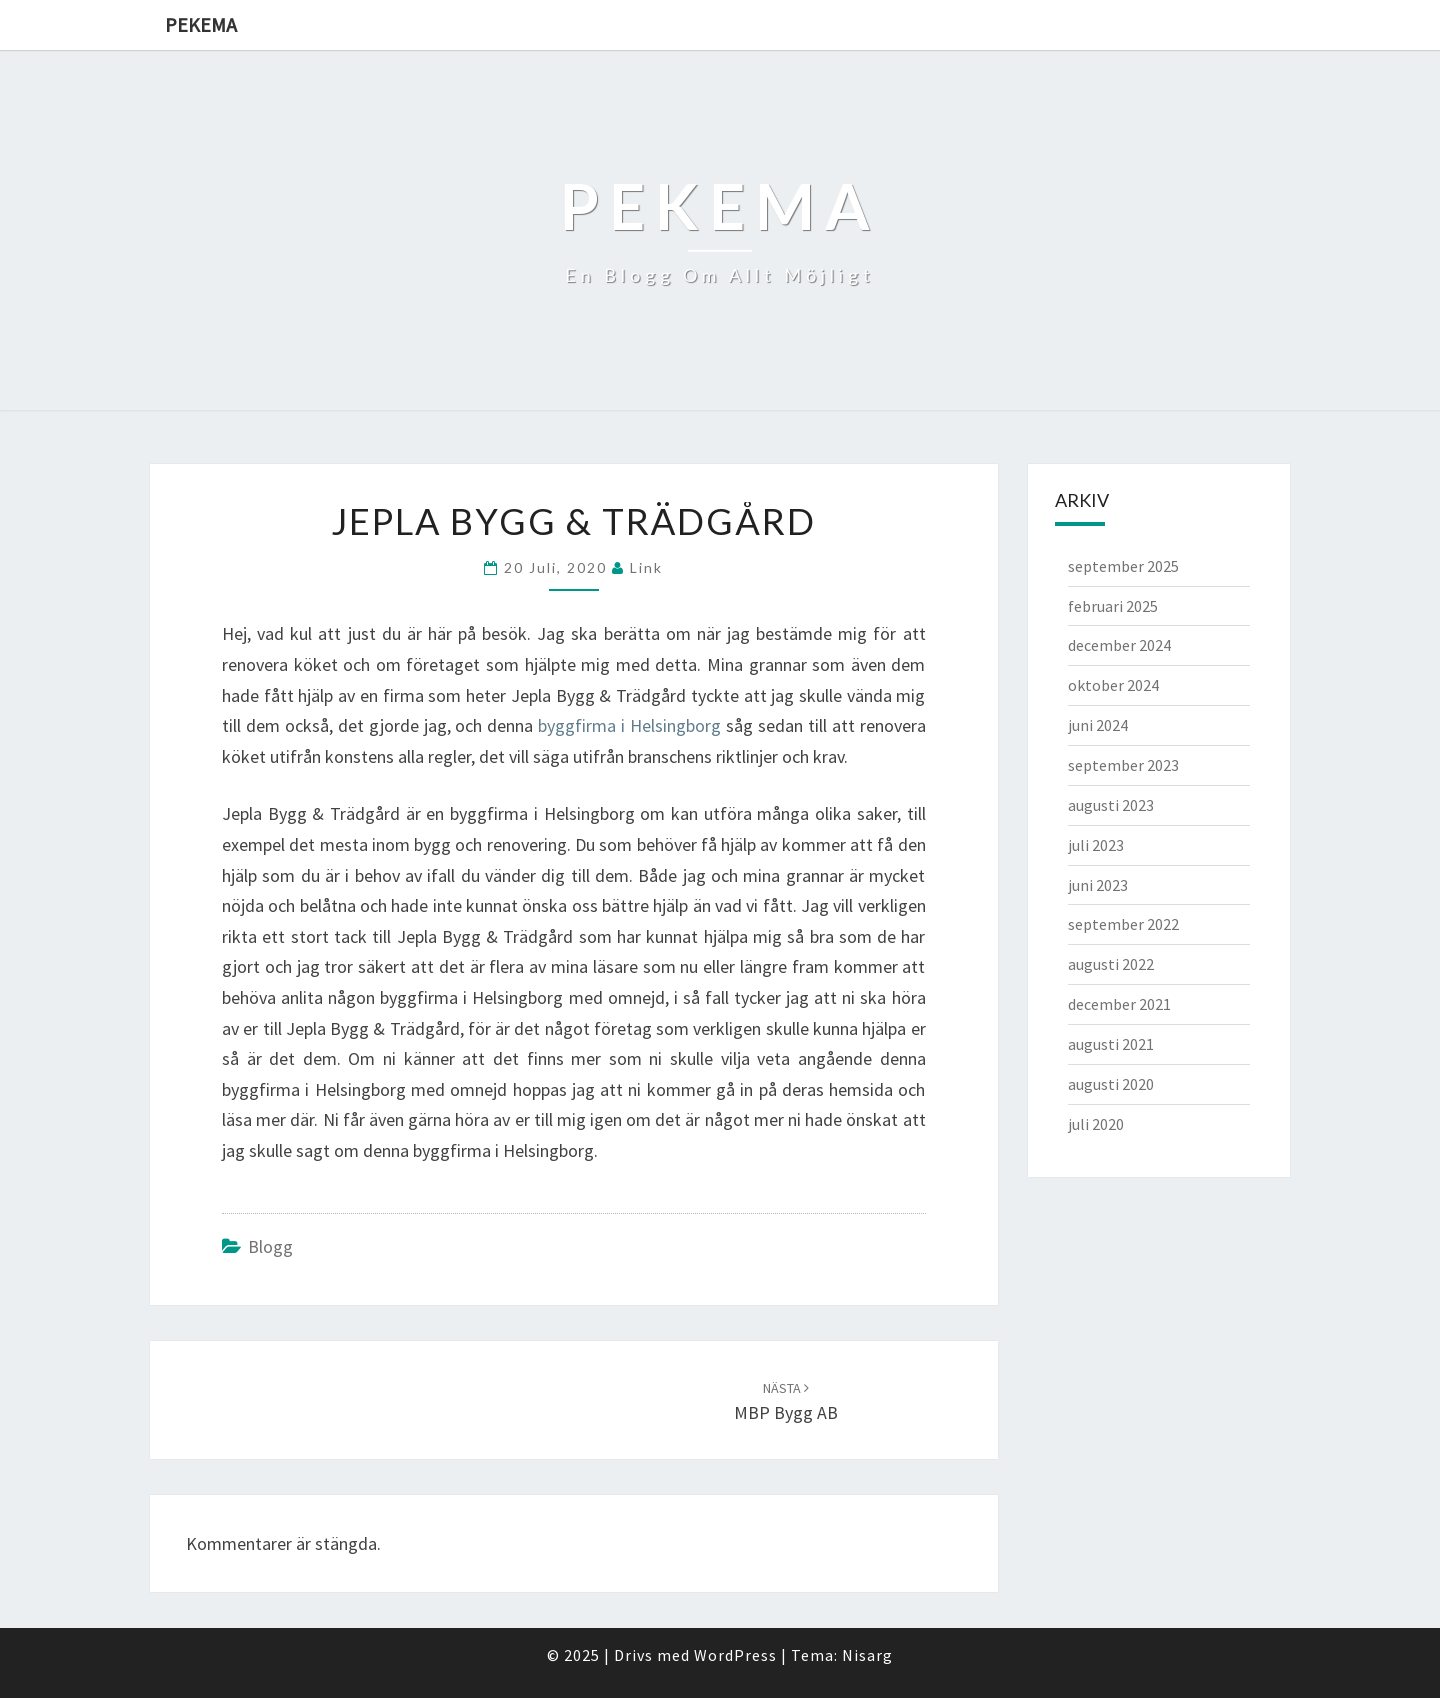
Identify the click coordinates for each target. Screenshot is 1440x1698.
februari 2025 (1113, 606)
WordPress (735, 1655)
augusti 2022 (1111, 964)
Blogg (270, 1246)
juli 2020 (1096, 1124)
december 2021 (1119, 1004)
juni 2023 (1098, 885)
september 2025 (1123, 566)
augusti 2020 (1111, 1084)
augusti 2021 (1111, 1044)
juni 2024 (1098, 725)
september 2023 (1123, 765)
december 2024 (1119, 645)
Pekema (201, 24)
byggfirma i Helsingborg (629, 725)
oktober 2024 (1113, 685)
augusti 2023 (1111, 805)
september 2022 (1123, 924)
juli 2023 (1096, 845)
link (646, 567)
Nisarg (867, 1655)
